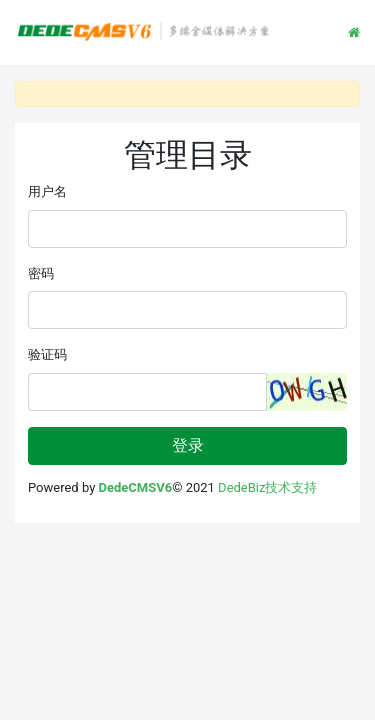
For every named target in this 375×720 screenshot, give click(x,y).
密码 (41, 273)
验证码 (47, 354)
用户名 (47, 191)
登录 (188, 445)
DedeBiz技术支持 (267, 487)
